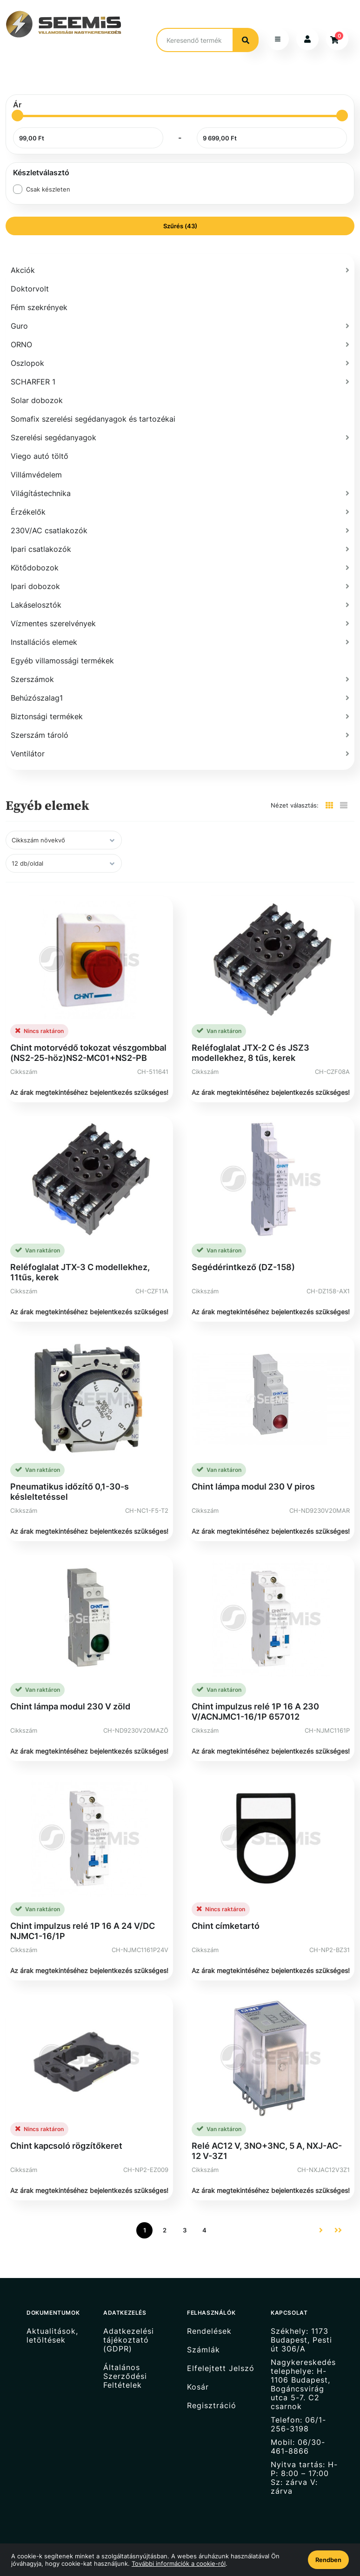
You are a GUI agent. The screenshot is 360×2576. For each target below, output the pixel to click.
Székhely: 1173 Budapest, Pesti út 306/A (301, 2324)
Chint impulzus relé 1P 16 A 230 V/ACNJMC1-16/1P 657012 (255, 1696)
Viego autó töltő (39, 441)
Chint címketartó (226, 1911)
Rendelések (209, 2315)
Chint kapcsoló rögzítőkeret (66, 2130)
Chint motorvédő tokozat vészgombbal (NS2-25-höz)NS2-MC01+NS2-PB (88, 1037)
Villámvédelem (36, 459)
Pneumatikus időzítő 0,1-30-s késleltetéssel (69, 1477)
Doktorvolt (30, 273)
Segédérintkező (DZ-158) (243, 1252)
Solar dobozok (37, 385)
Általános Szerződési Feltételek (125, 2361)
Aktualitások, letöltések (52, 2320)
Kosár (198, 2371)
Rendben (328, 2559)
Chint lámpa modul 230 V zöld (70, 1691)
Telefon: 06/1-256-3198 (298, 2409)
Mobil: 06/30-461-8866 (298, 2431)
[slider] (17, 100)
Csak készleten (48, 174)
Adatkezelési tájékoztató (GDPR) (128, 2324)
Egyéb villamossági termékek (62, 645)
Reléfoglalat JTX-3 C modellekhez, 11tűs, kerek (80, 1257)
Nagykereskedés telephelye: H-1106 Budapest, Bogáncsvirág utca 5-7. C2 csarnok (303, 2369)
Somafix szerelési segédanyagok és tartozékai (93, 404)
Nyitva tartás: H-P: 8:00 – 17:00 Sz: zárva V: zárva (304, 2462)
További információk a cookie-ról (179, 2563)
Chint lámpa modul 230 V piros (253, 1472)
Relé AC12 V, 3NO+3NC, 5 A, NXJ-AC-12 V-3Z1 (267, 2136)
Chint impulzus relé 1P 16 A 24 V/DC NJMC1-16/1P (82, 1916)
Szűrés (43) (180, 211)
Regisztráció (211, 2390)
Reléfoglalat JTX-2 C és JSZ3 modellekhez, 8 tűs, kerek (250, 1037)
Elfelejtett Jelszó (220, 2353)
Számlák (203, 2334)
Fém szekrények (39, 292)
